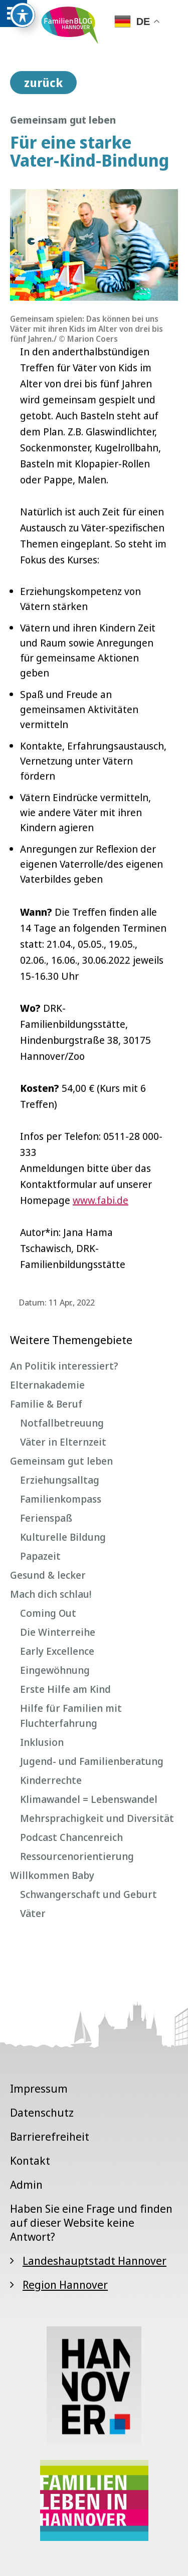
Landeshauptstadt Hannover (94, 2260)
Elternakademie (47, 1385)
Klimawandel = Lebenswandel (88, 1799)
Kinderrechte (51, 1780)
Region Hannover (65, 2284)
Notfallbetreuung (62, 1423)
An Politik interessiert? (64, 1366)
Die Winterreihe (57, 1632)
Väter (33, 1913)
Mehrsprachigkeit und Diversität (97, 1818)
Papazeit (40, 1556)
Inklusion (42, 1742)
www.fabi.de (100, 1200)
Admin (26, 2184)
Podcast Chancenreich (71, 1837)
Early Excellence (57, 1651)
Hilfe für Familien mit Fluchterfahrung (71, 1715)
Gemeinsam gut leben (61, 1461)
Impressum (39, 2088)
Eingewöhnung (55, 1670)
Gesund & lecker (48, 1575)
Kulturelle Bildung (63, 1537)
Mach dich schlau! (50, 1594)
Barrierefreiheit (49, 2136)
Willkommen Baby (52, 1875)
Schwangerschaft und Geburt (88, 1894)
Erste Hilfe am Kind (65, 1689)
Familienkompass (60, 1499)
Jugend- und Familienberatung (91, 1761)
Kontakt (30, 2160)
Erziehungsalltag (59, 1480)
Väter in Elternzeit (63, 1442)
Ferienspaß (46, 1518)
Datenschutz (42, 2112)
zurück (43, 83)
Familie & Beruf (46, 1404)
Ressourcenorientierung (77, 1856)
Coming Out (48, 1613)
